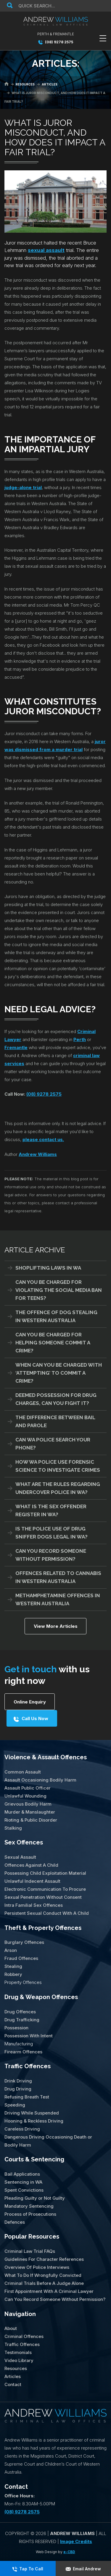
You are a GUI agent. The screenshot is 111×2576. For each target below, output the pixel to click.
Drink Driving (18, 2081)
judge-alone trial (23, 487)
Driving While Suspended (31, 2113)
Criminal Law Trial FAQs (29, 2251)
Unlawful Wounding (25, 1796)
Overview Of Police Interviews (36, 2267)
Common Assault (22, 1772)
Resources (15, 2368)
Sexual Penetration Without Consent (43, 1897)
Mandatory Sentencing (29, 2206)
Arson (10, 1950)
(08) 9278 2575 (55, 42)
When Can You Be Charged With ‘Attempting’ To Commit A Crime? (58, 1373)
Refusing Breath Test (26, 2097)
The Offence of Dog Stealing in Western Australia (56, 1316)
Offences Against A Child (31, 1865)
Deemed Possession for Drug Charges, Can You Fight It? (55, 1399)
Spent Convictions (24, 2190)
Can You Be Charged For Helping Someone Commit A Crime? (52, 1343)
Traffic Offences (27, 2066)
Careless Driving (22, 2129)
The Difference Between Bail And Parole (55, 1421)
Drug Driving (17, 2089)
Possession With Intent (28, 2035)
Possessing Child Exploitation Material (45, 1873)
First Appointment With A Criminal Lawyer (49, 2291)
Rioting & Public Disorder (30, 1820)
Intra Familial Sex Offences (33, 1905)
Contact (12, 2384)
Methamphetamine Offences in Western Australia (57, 1599)
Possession (16, 2027)
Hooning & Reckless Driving (33, 2121)
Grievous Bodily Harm (28, 1804)
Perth (79, 1039)
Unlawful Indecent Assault (32, 1881)
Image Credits (76, 2541)
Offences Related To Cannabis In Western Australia (58, 1577)
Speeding (14, 2105)
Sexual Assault (20, 1857)
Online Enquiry (30, 1702)
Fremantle (16, 1047)
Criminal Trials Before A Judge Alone (44, 2283)
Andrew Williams (38, 1154)
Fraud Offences (21, 1958)
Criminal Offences (24, 2336)
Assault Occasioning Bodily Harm (40, 1780)
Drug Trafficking (21, 2019)
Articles (12, 2376)
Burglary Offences (24, 1942)
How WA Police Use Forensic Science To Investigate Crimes (57, 1466)
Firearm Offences (23, 2051)
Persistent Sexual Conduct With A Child (46, 1913)
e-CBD (69, 2552)
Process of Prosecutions (30, 2214)
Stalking (13, 1828)
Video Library (18, 2360)
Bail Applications (22, 2174)
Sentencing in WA (23, 2182)
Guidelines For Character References (44, 2259)
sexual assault (46, 250)
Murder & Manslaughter (29, 1812)
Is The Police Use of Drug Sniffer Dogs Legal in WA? (51, 1533)
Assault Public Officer (27, 1788)
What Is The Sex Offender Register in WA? (50, 1510)
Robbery (13, 1974)
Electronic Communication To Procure (45, 1889)
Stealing (13, 1966)
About (10, 2328)
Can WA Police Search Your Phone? (52, 1444)
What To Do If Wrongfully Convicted (42, 2275)
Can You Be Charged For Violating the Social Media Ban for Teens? (58, 1290)
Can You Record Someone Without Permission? (50, 1555)
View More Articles (56, 1626)
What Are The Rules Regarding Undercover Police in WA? (57, 1488)
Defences (14, 2222)
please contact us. (43, 1139)
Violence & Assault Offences (45, 1757)
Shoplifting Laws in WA (48, 1268)
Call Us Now (35, 1718)
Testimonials (18, 2352)
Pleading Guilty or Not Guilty (34, 2198)
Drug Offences (20, 2011)
